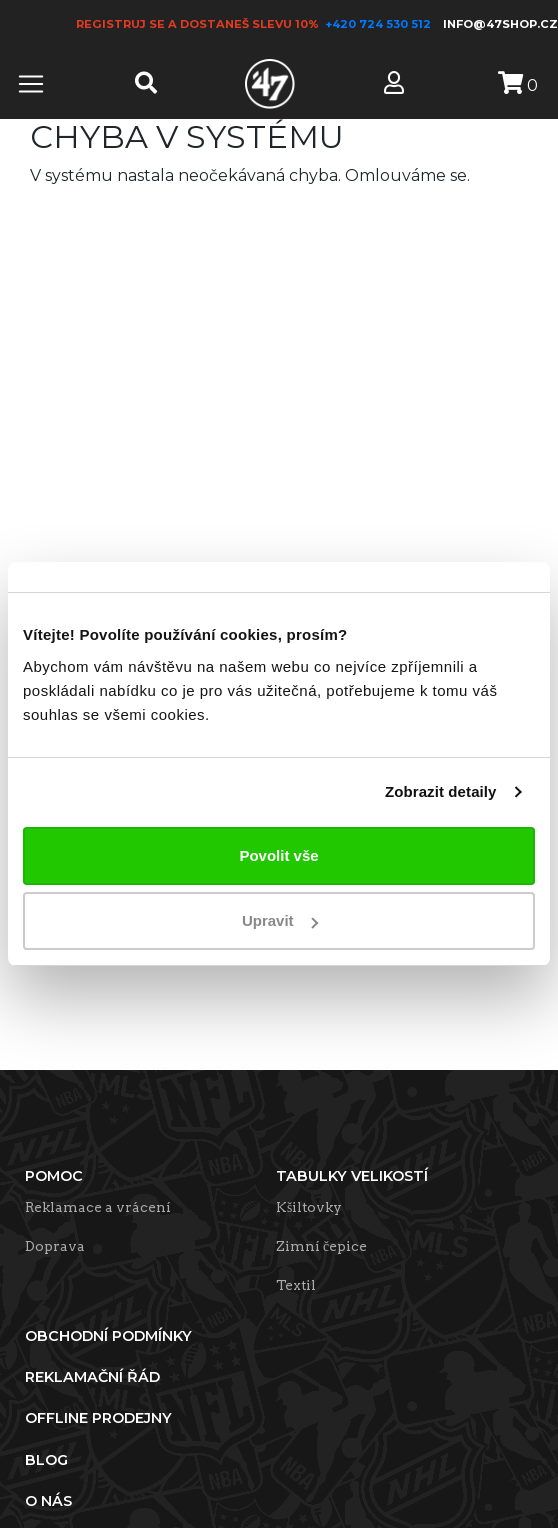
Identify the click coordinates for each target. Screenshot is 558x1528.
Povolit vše (278, 855)
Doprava (55, 1246)
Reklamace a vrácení (98, 1207)
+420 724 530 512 (379, 24)
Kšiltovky (309, 1207)
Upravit (280, 920)
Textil (296, 1285)
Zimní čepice (321, 1246)
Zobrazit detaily (441, 791)
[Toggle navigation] (31, 84)
